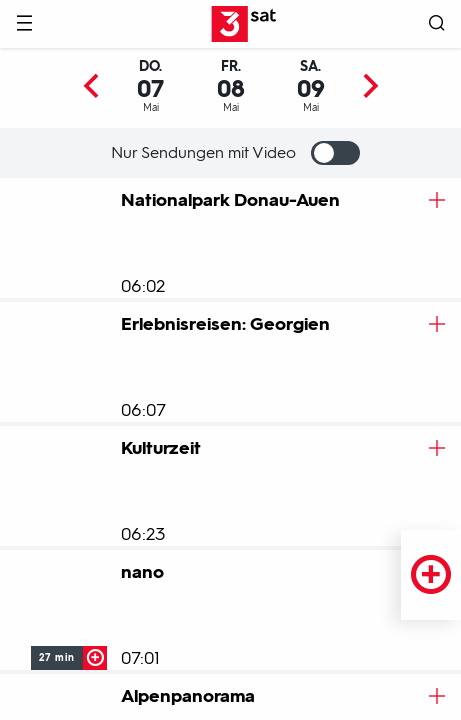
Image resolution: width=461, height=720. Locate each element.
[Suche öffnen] (437, 24)
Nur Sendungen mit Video (235, 153)
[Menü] (24, 24)
